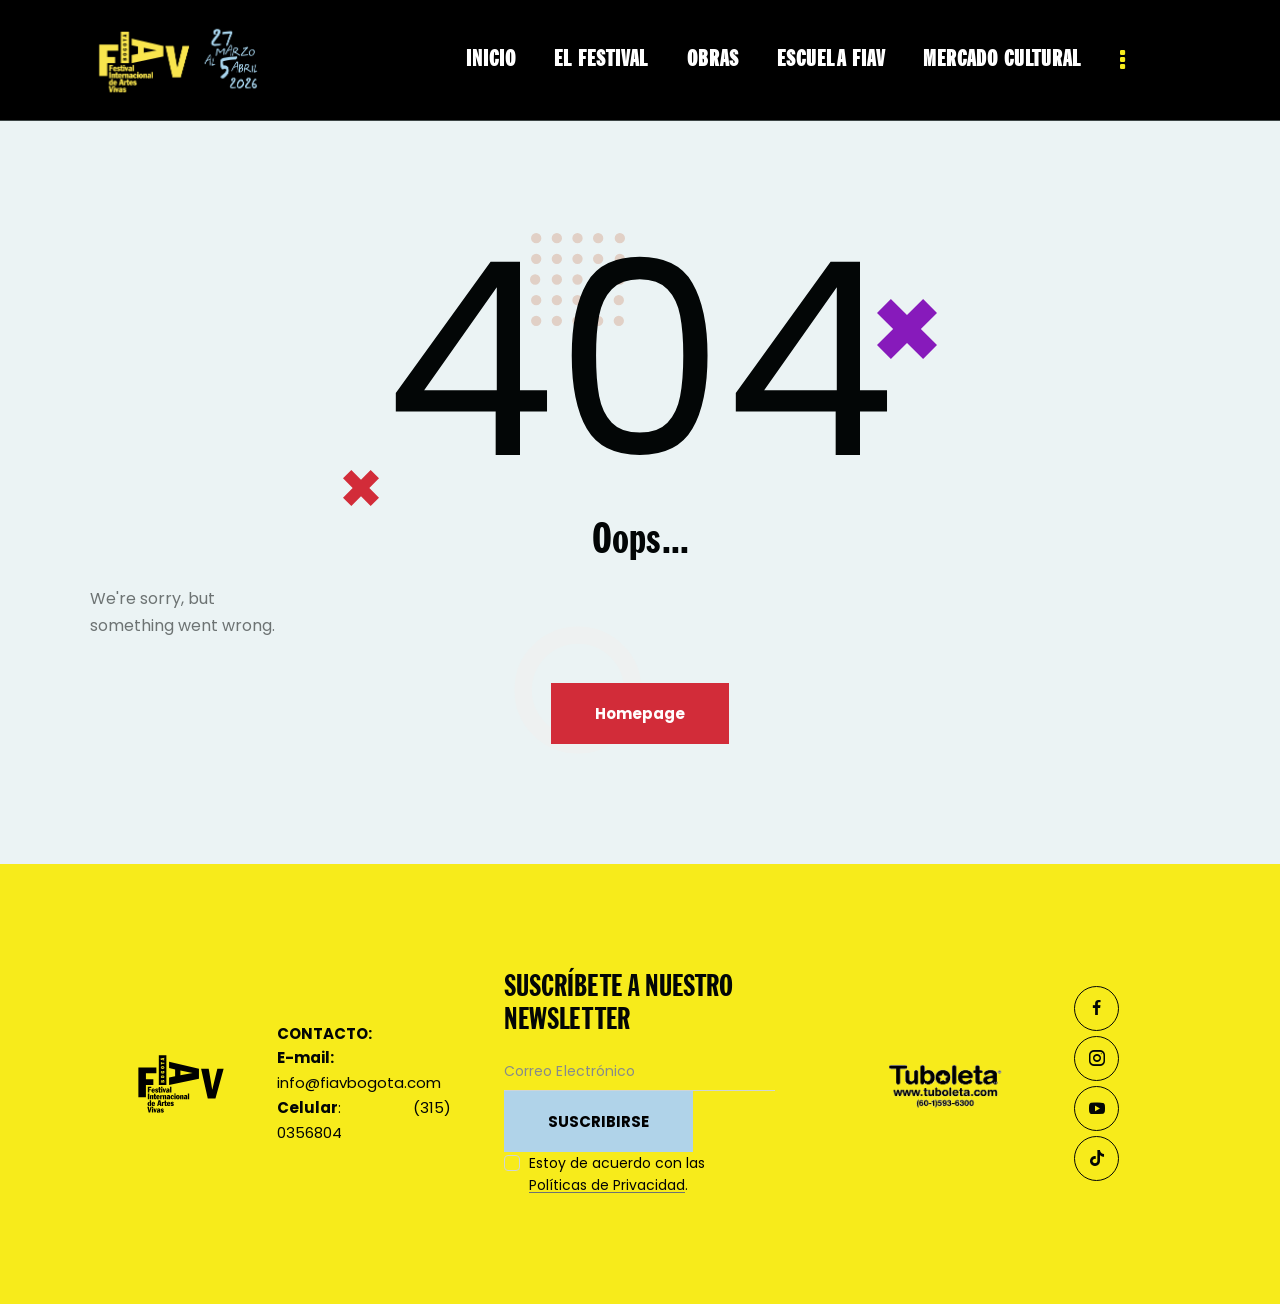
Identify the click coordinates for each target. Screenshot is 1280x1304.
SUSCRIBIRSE (598, 1121)
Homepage (640, 713)
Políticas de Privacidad (607, 1185)
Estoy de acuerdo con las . (617, 1174)
